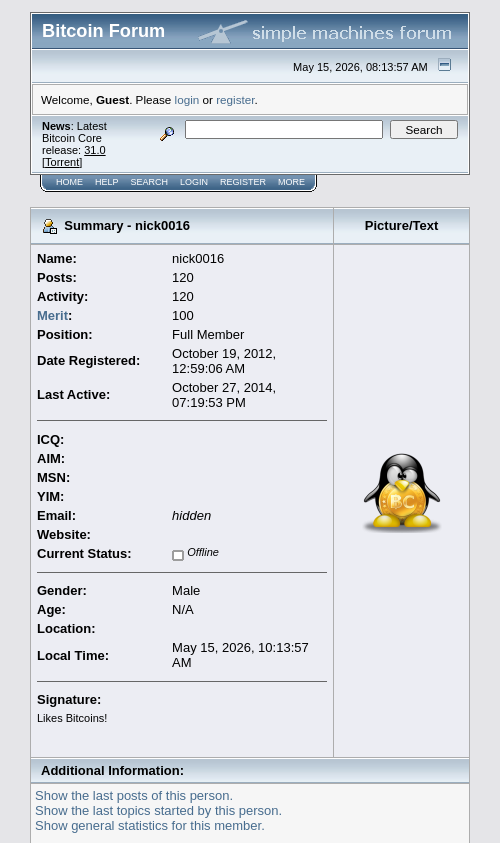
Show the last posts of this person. (134, 795)
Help (107, 182)
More (291, 182)
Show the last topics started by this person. (158, 810)
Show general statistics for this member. (150, 825)
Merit (52, 315)
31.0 (94, 150)
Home (69, 182)
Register (243, 182)
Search (150, 182)
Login (194, 182)
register (235, 99)
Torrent (62, 162)
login (187, 99)
